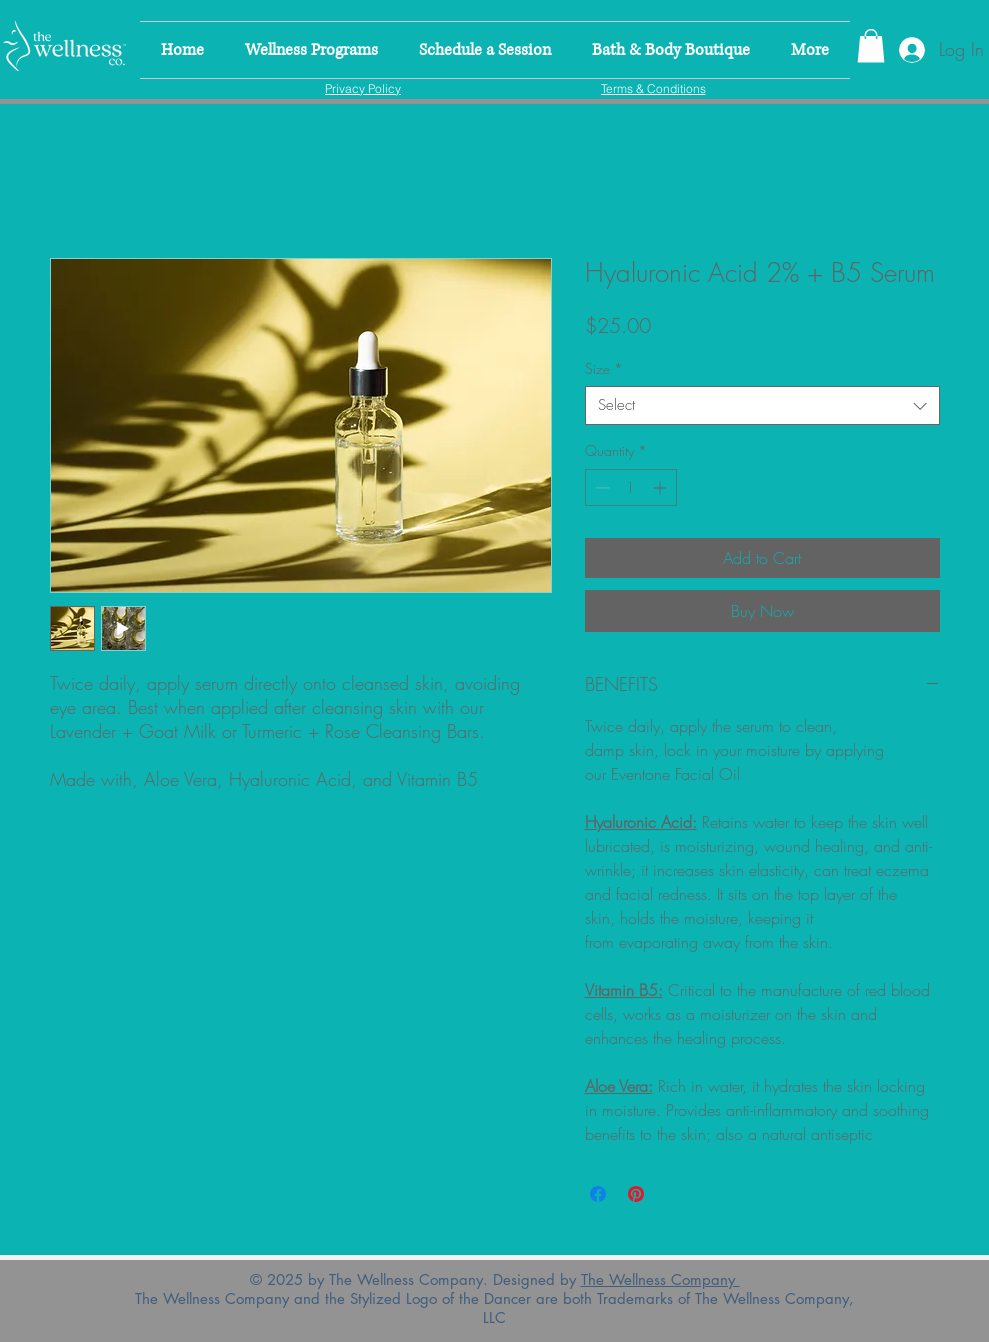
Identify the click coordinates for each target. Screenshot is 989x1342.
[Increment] (661, 487)
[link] (871, 45)
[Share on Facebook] (598, 1194)
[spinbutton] (631, 487)
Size (604, 368)
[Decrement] (600, 487)
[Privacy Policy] (363, 88)
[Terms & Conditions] (653, 88)
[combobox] (762, 405)
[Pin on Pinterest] (636, 1194)
